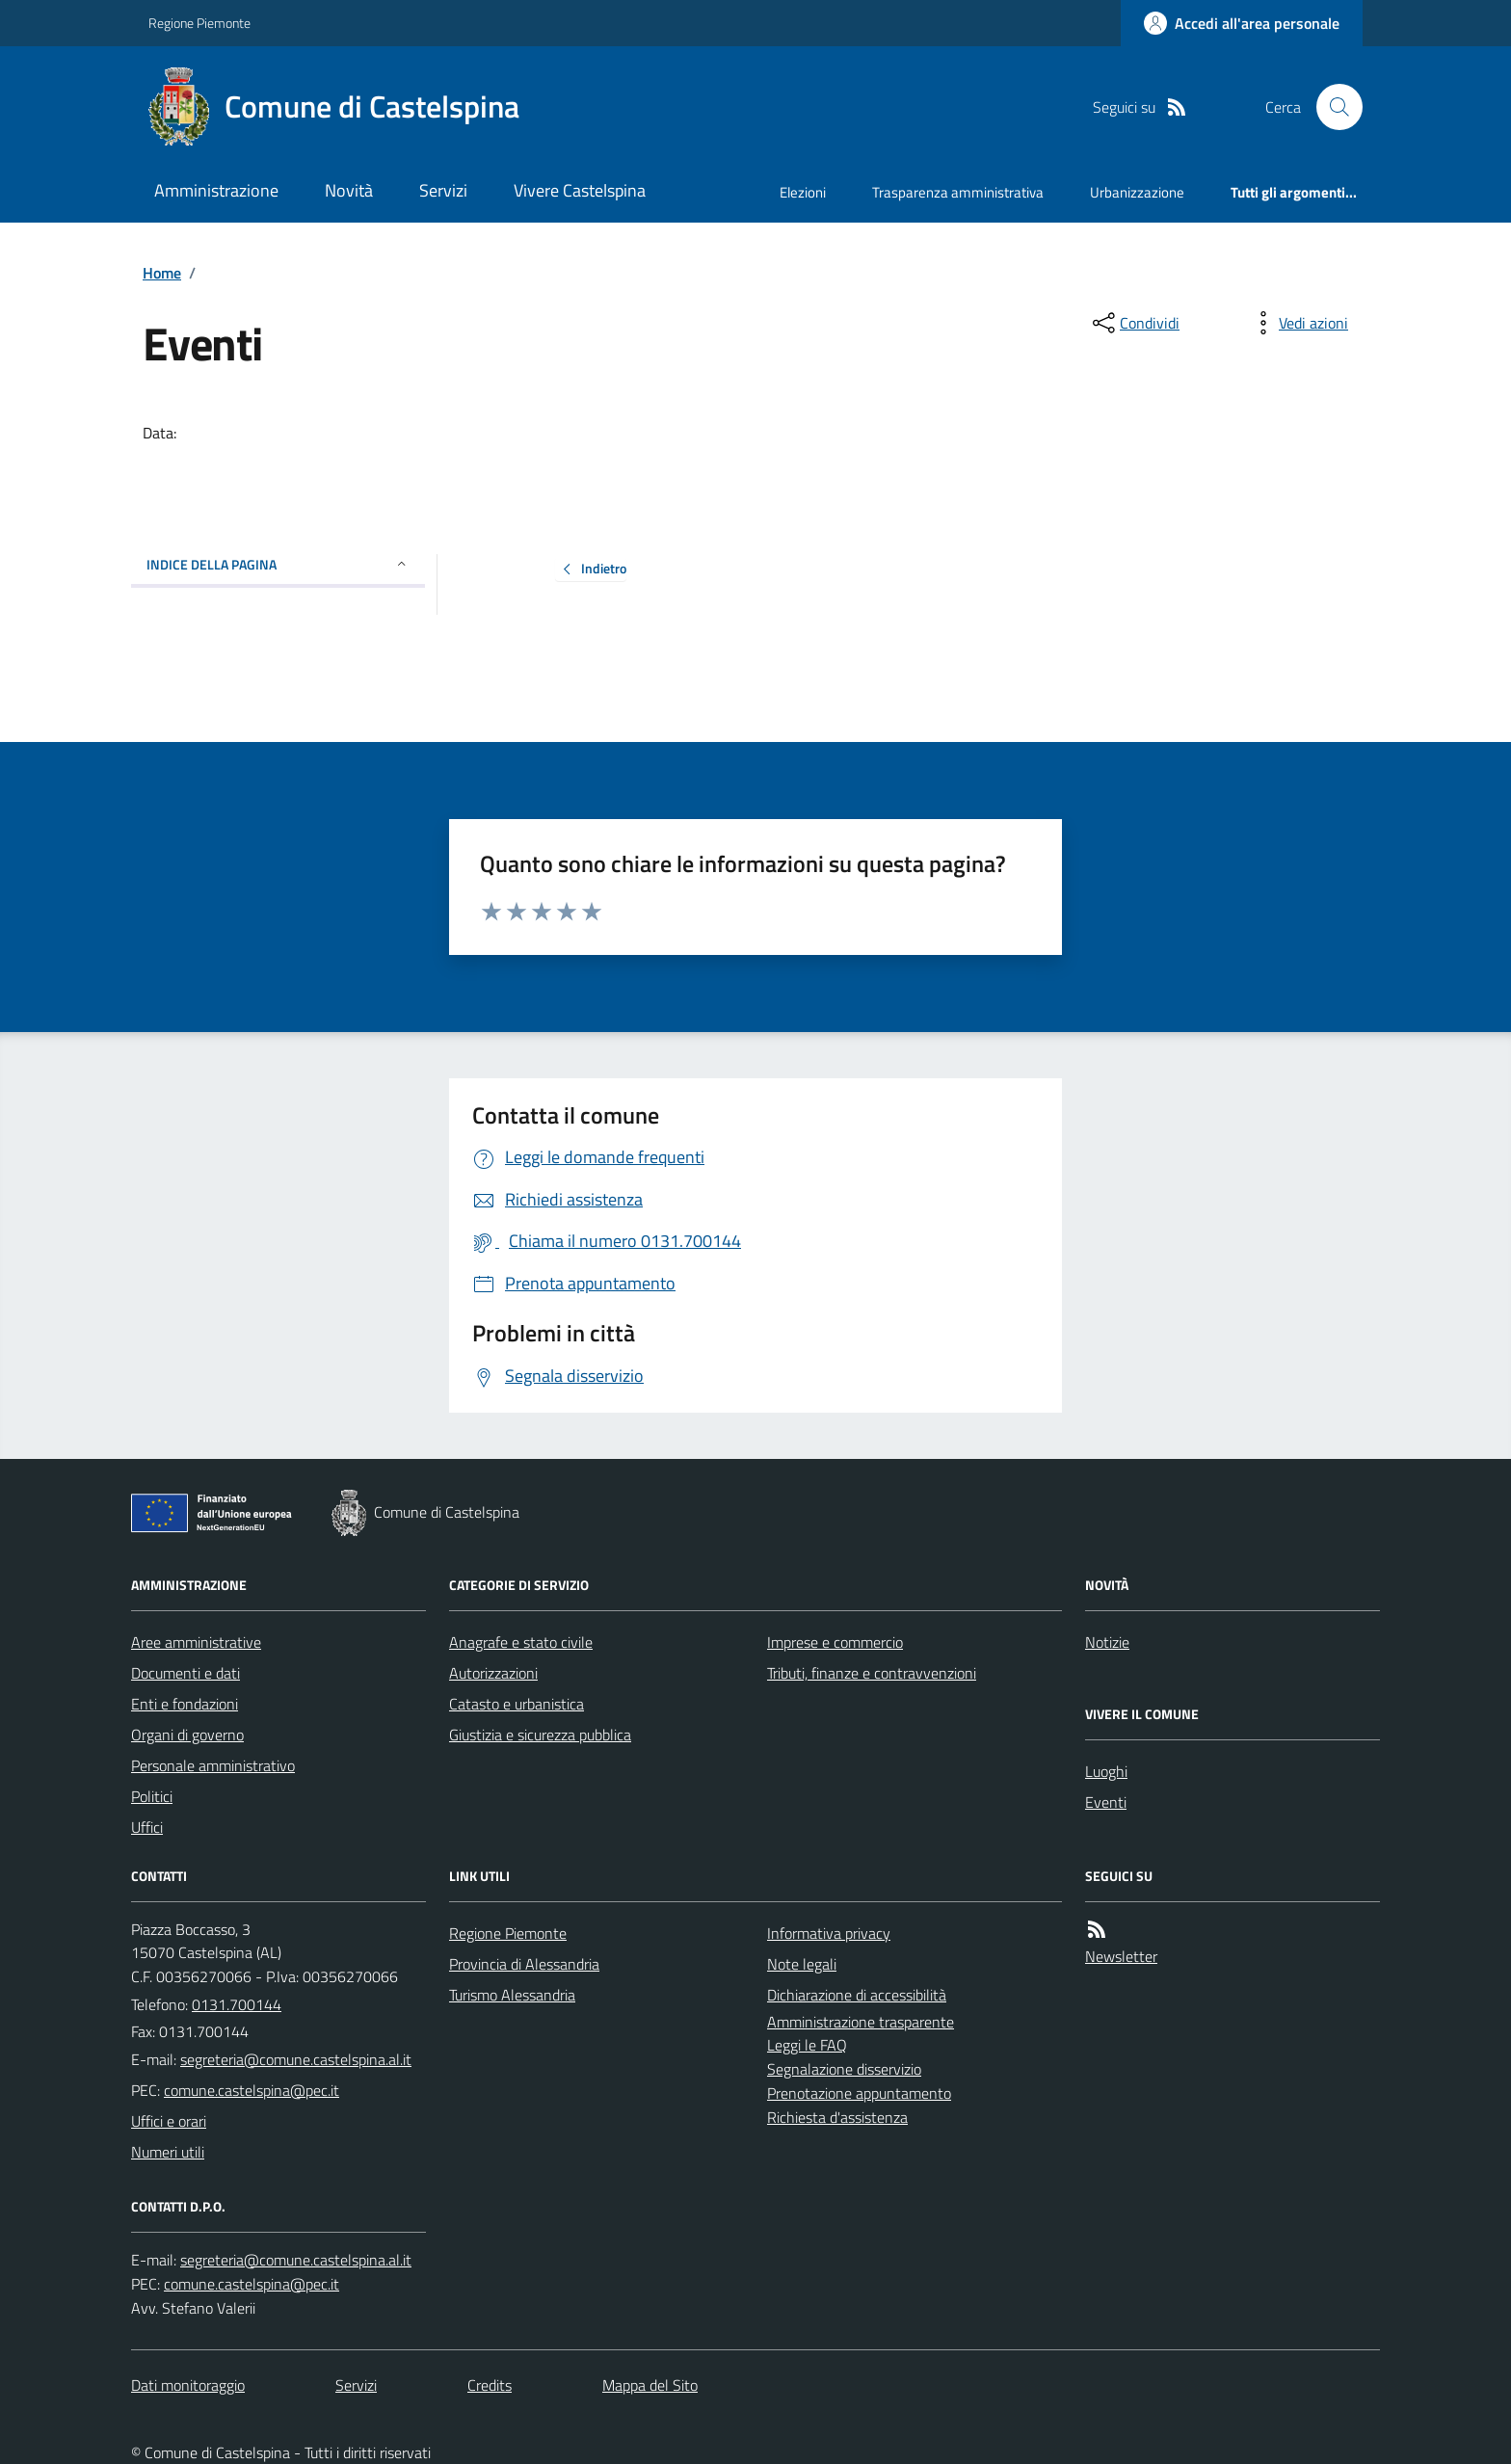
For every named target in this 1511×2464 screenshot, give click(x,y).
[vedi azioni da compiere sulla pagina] (1298, 322)
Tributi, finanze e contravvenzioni (871, 1672)
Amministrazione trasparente (860, 2021)
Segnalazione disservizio (844, 2068)
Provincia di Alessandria (524, 1963)
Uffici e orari (168, 2121)
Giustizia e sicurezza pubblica (540, 1734)
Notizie (1107, 1642)
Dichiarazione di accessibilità (856, 1994)
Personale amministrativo (213, 1765)
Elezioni (803, 192)
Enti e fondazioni (184, 1703)
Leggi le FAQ (807, 2044)
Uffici (147, 1827)
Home (162, 272)
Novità (349, 190)
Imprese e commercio (835, 1642)
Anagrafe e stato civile (521, 1642)
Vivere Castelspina (580, 190)
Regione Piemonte (199, 23)
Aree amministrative (196, 1642)
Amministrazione (216, 190)
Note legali (801, 1963)
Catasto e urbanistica (516, 1703)
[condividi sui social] (1134, 322)
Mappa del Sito (650, 2385)
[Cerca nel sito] (1332, 107)
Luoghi (1106, 1771)
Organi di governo (187, 1734)
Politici (151, 1796)
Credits (489, 2385)
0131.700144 (236, 2004)
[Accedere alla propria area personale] (1242, 23)
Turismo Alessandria (512, 1994)
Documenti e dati (185, 1672)
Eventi (1106, 1802)
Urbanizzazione (1137, 192)
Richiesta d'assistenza (837, 2117)
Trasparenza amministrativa (958, 192)
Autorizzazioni (493, 1672)
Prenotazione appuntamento (859, 2093)
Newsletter (1121, 1956)
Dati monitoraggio (188, 2385)
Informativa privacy (828, 1933)
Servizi (443, 190)
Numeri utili (167, 2151)
